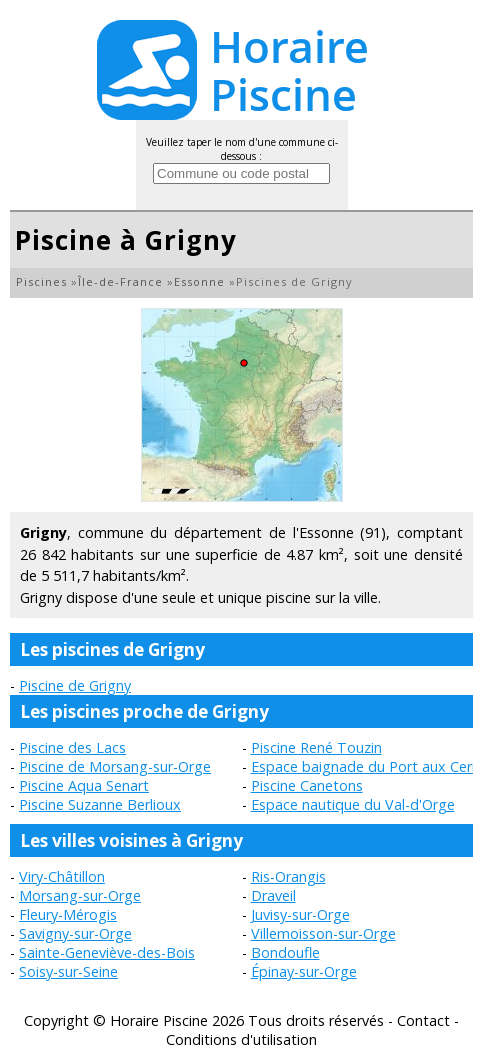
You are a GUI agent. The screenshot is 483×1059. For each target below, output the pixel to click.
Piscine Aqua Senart (84, 785)
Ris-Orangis (288, 876)
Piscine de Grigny (75, 685)
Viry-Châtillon (62, 876)
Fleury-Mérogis (68, 914)
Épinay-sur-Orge (304, 971)
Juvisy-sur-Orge (300, 914)
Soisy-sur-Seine (68, 971)
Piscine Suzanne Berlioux (100, 804)
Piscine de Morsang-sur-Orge (115, 766)
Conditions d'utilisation (241, 1039)
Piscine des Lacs (72, 747)
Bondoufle (285, 952)
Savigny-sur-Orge (75, 933)
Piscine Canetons (307, 785)
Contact (423, 1020)
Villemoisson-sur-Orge (323, 933)
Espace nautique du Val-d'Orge (353, 804)
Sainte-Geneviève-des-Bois (107, 952)
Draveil (273, 895)
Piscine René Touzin (316, 747)
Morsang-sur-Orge (80, 895)
